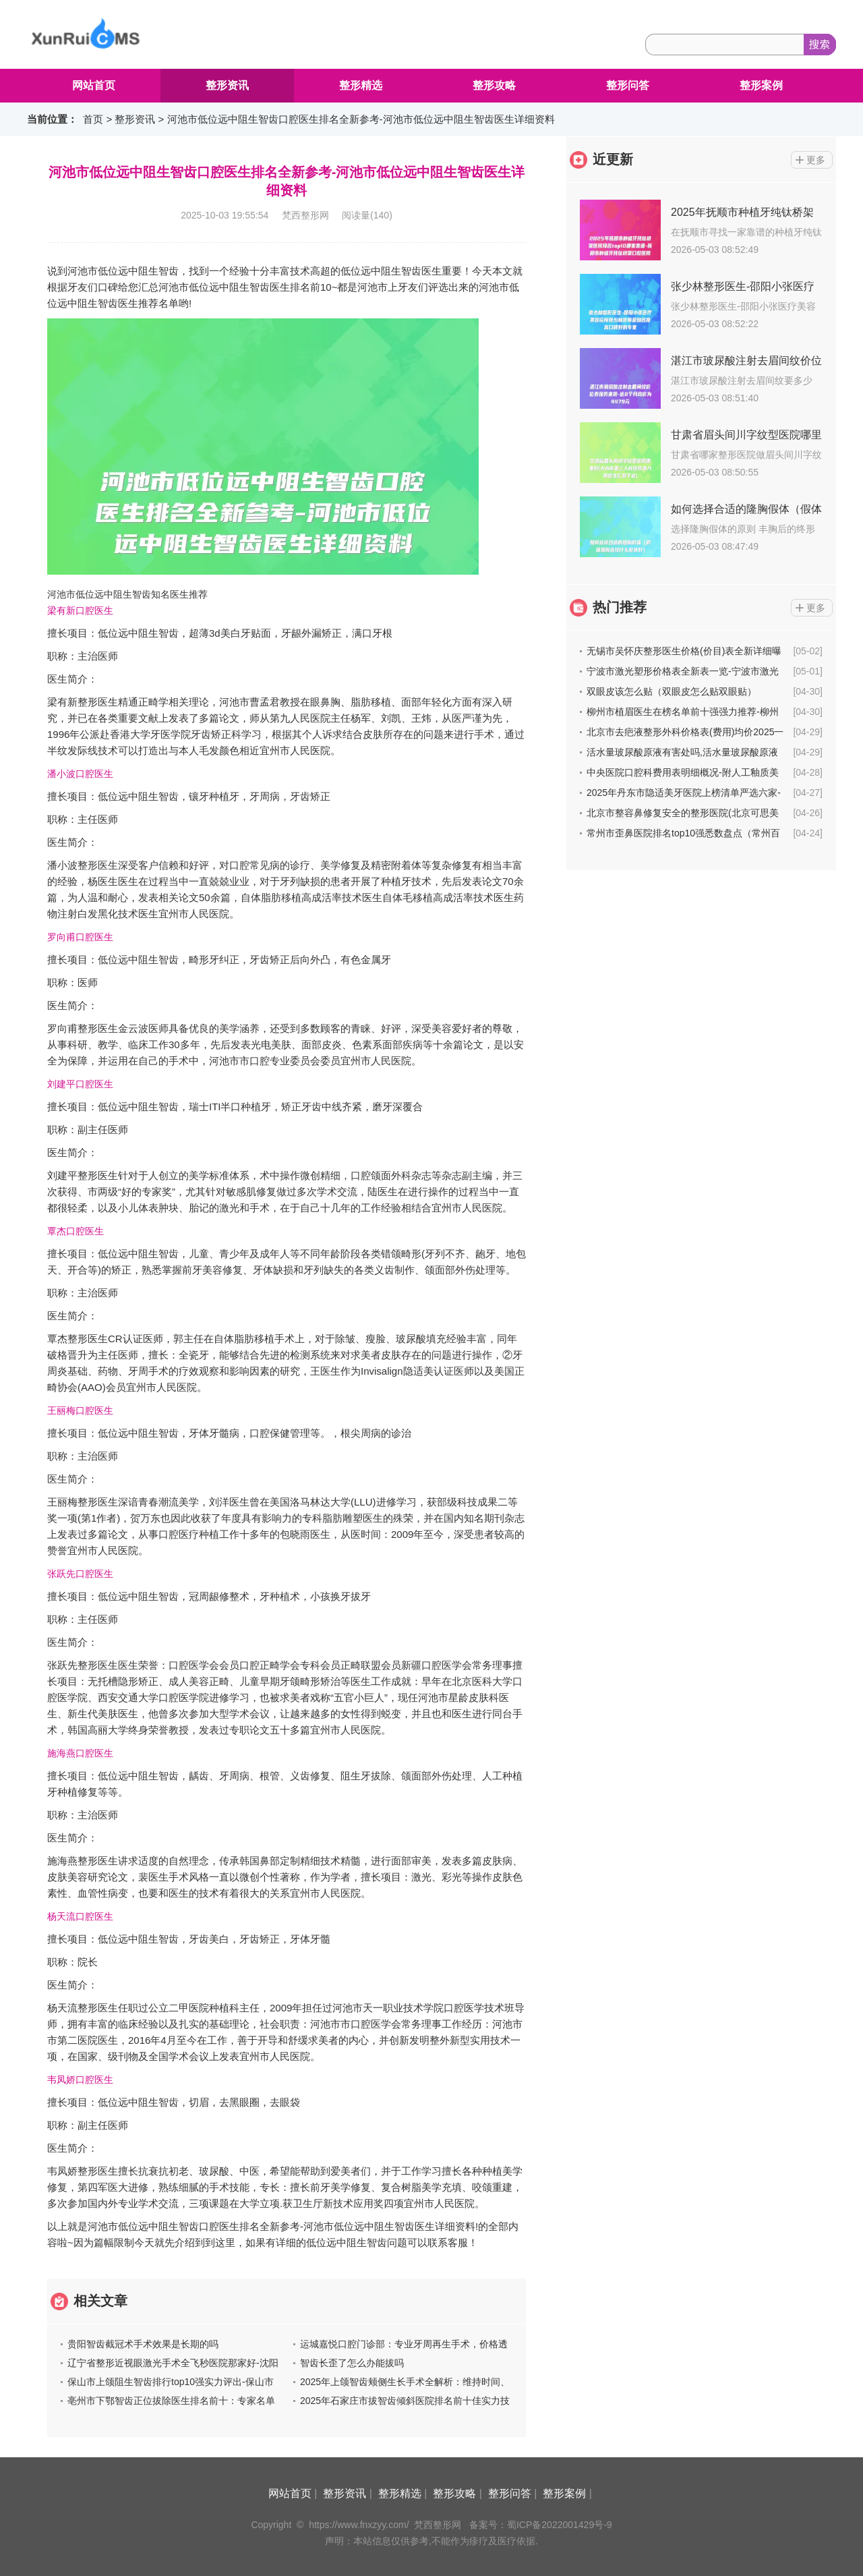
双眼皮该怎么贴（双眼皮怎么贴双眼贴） (671, 691)
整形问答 (627, 85)
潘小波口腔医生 (80, 773)
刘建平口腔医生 (80, 1084)
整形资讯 (227, 85)
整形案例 (761, 85)
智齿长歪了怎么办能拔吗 (352, 2362)
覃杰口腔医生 (75, 1231)
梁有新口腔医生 (80, 610)
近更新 (613, 159)
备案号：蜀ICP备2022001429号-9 (540, 2524)
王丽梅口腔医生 (80, 1410)
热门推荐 (620, 607)
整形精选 (360, 85)
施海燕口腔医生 (80, 1753)
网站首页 (93, 85)
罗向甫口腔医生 (80, 937)
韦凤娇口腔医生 (80, 2079)
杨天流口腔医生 (80, 1916)
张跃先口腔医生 (80, 1573)
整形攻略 (494, 85)
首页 (93, 119)
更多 (815, 159)
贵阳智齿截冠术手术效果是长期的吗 (142, 2344)
